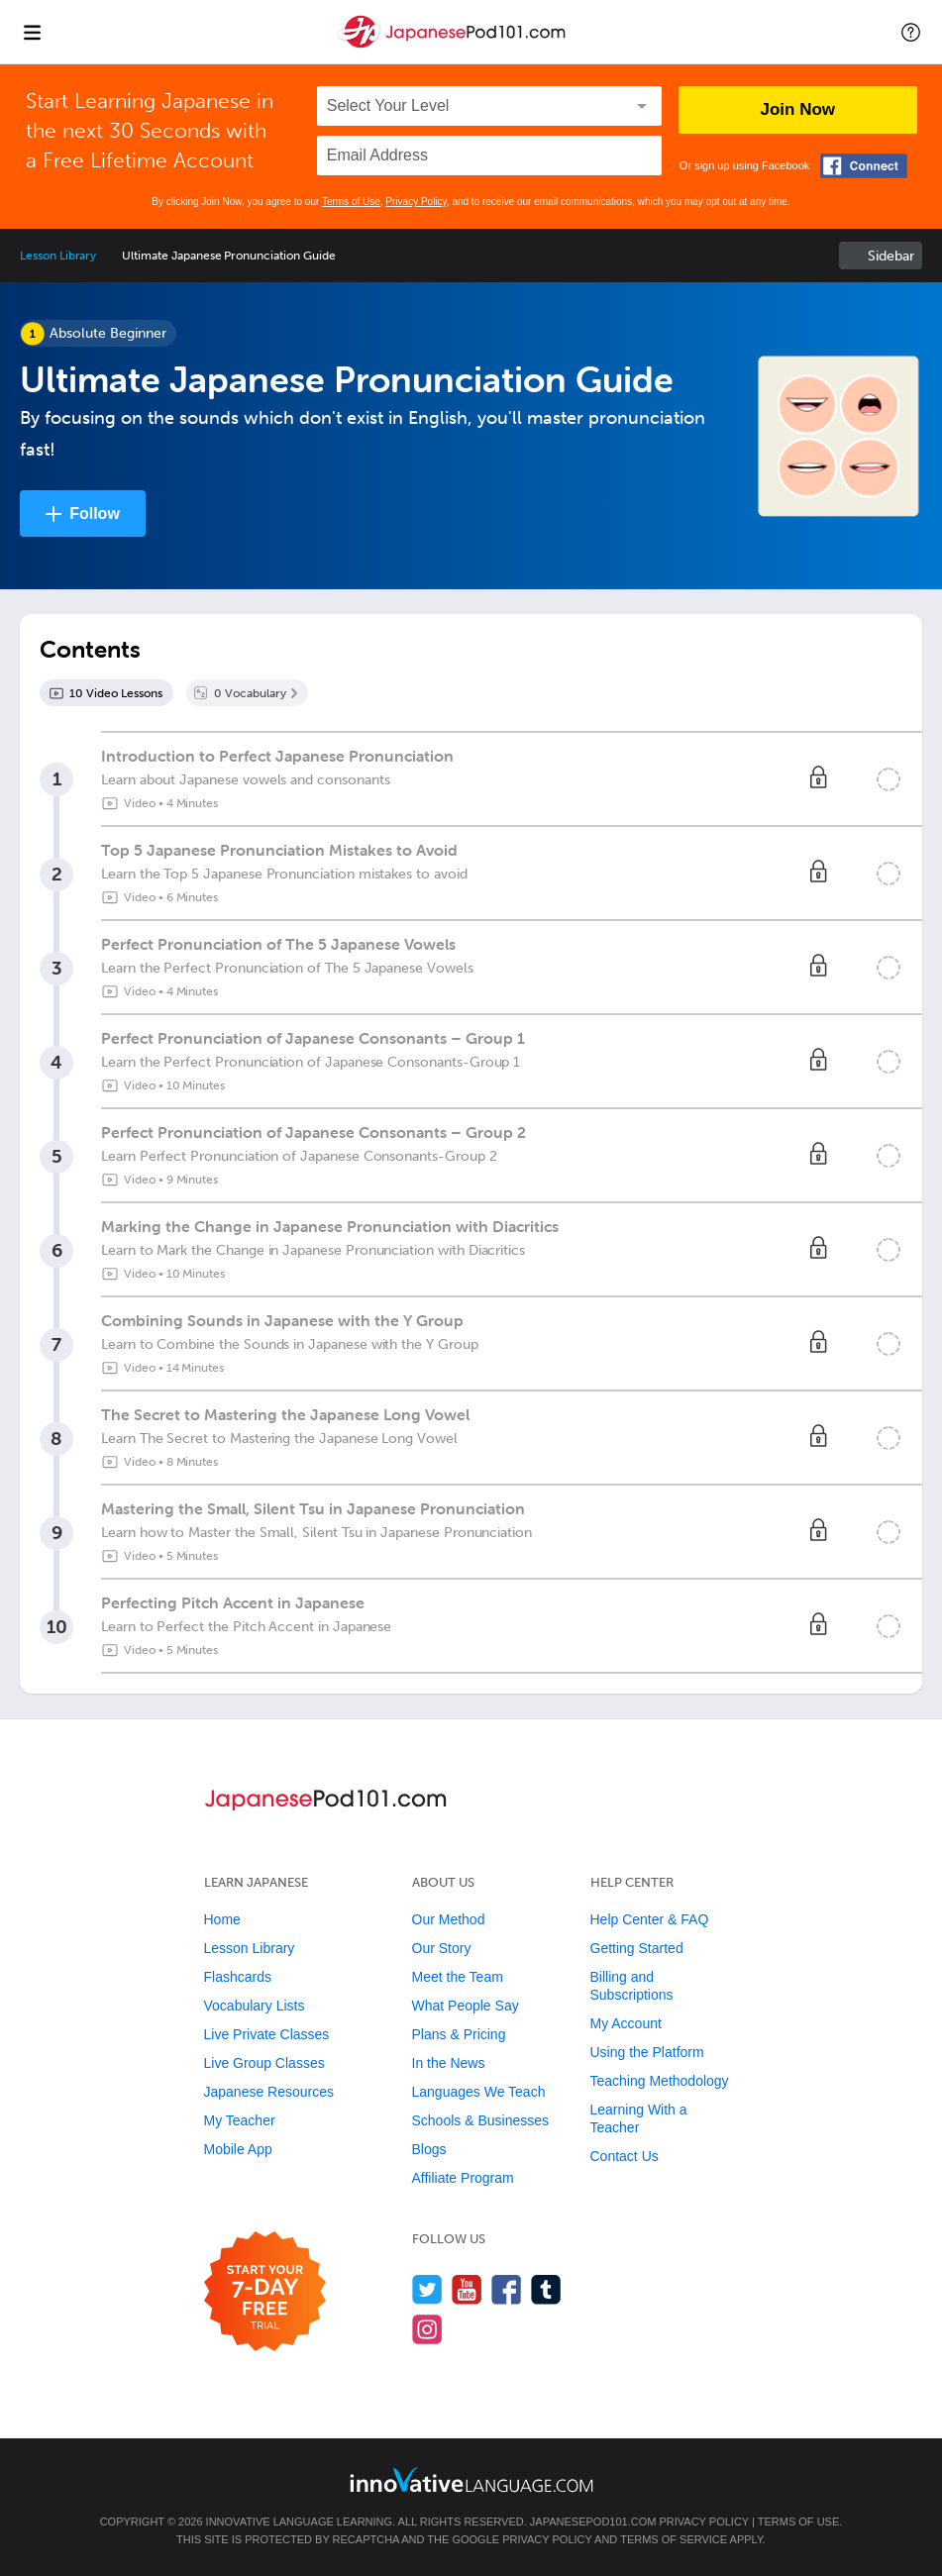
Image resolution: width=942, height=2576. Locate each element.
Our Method (448, 1919)
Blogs (429, 2149)
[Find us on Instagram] (427, 2329)
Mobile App (238, 2149)
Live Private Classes (267, 2034)
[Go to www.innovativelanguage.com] (471, 2479)
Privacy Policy (416, 201)
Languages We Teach (479, 2092)
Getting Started (636, 1948)
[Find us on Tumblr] (546, 2289)
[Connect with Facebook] (863, 166)
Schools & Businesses (481, 2120)
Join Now (798, 109)
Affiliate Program (463, 2178)
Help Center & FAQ (649, 1919)
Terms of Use (351, 201)
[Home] (454, 46)
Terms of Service (673, 2539)
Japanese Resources (269, 2092)
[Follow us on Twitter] (427, 2289)
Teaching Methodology (659, 2081)
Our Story (441, 1948)
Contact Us (624, 2156)
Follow (94, 513)
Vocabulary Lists (254, 2005)
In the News (448, 2063)
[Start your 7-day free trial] (265, 2292)
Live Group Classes (264, 2063)
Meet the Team (457, 1977)
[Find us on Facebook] (506, 2289)
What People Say (465, 2005)
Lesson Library (58, 255)
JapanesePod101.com (593, 2521)
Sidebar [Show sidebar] (891, 256)
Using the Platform (647, 2052)
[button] (911, 31)
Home (222, 1919)
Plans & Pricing (459, 2034)
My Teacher (239, 2120)
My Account (626, 2023)
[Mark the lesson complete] (888, 779)
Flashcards (237, 1977)
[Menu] (31, 31)
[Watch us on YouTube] (467, 2289)
